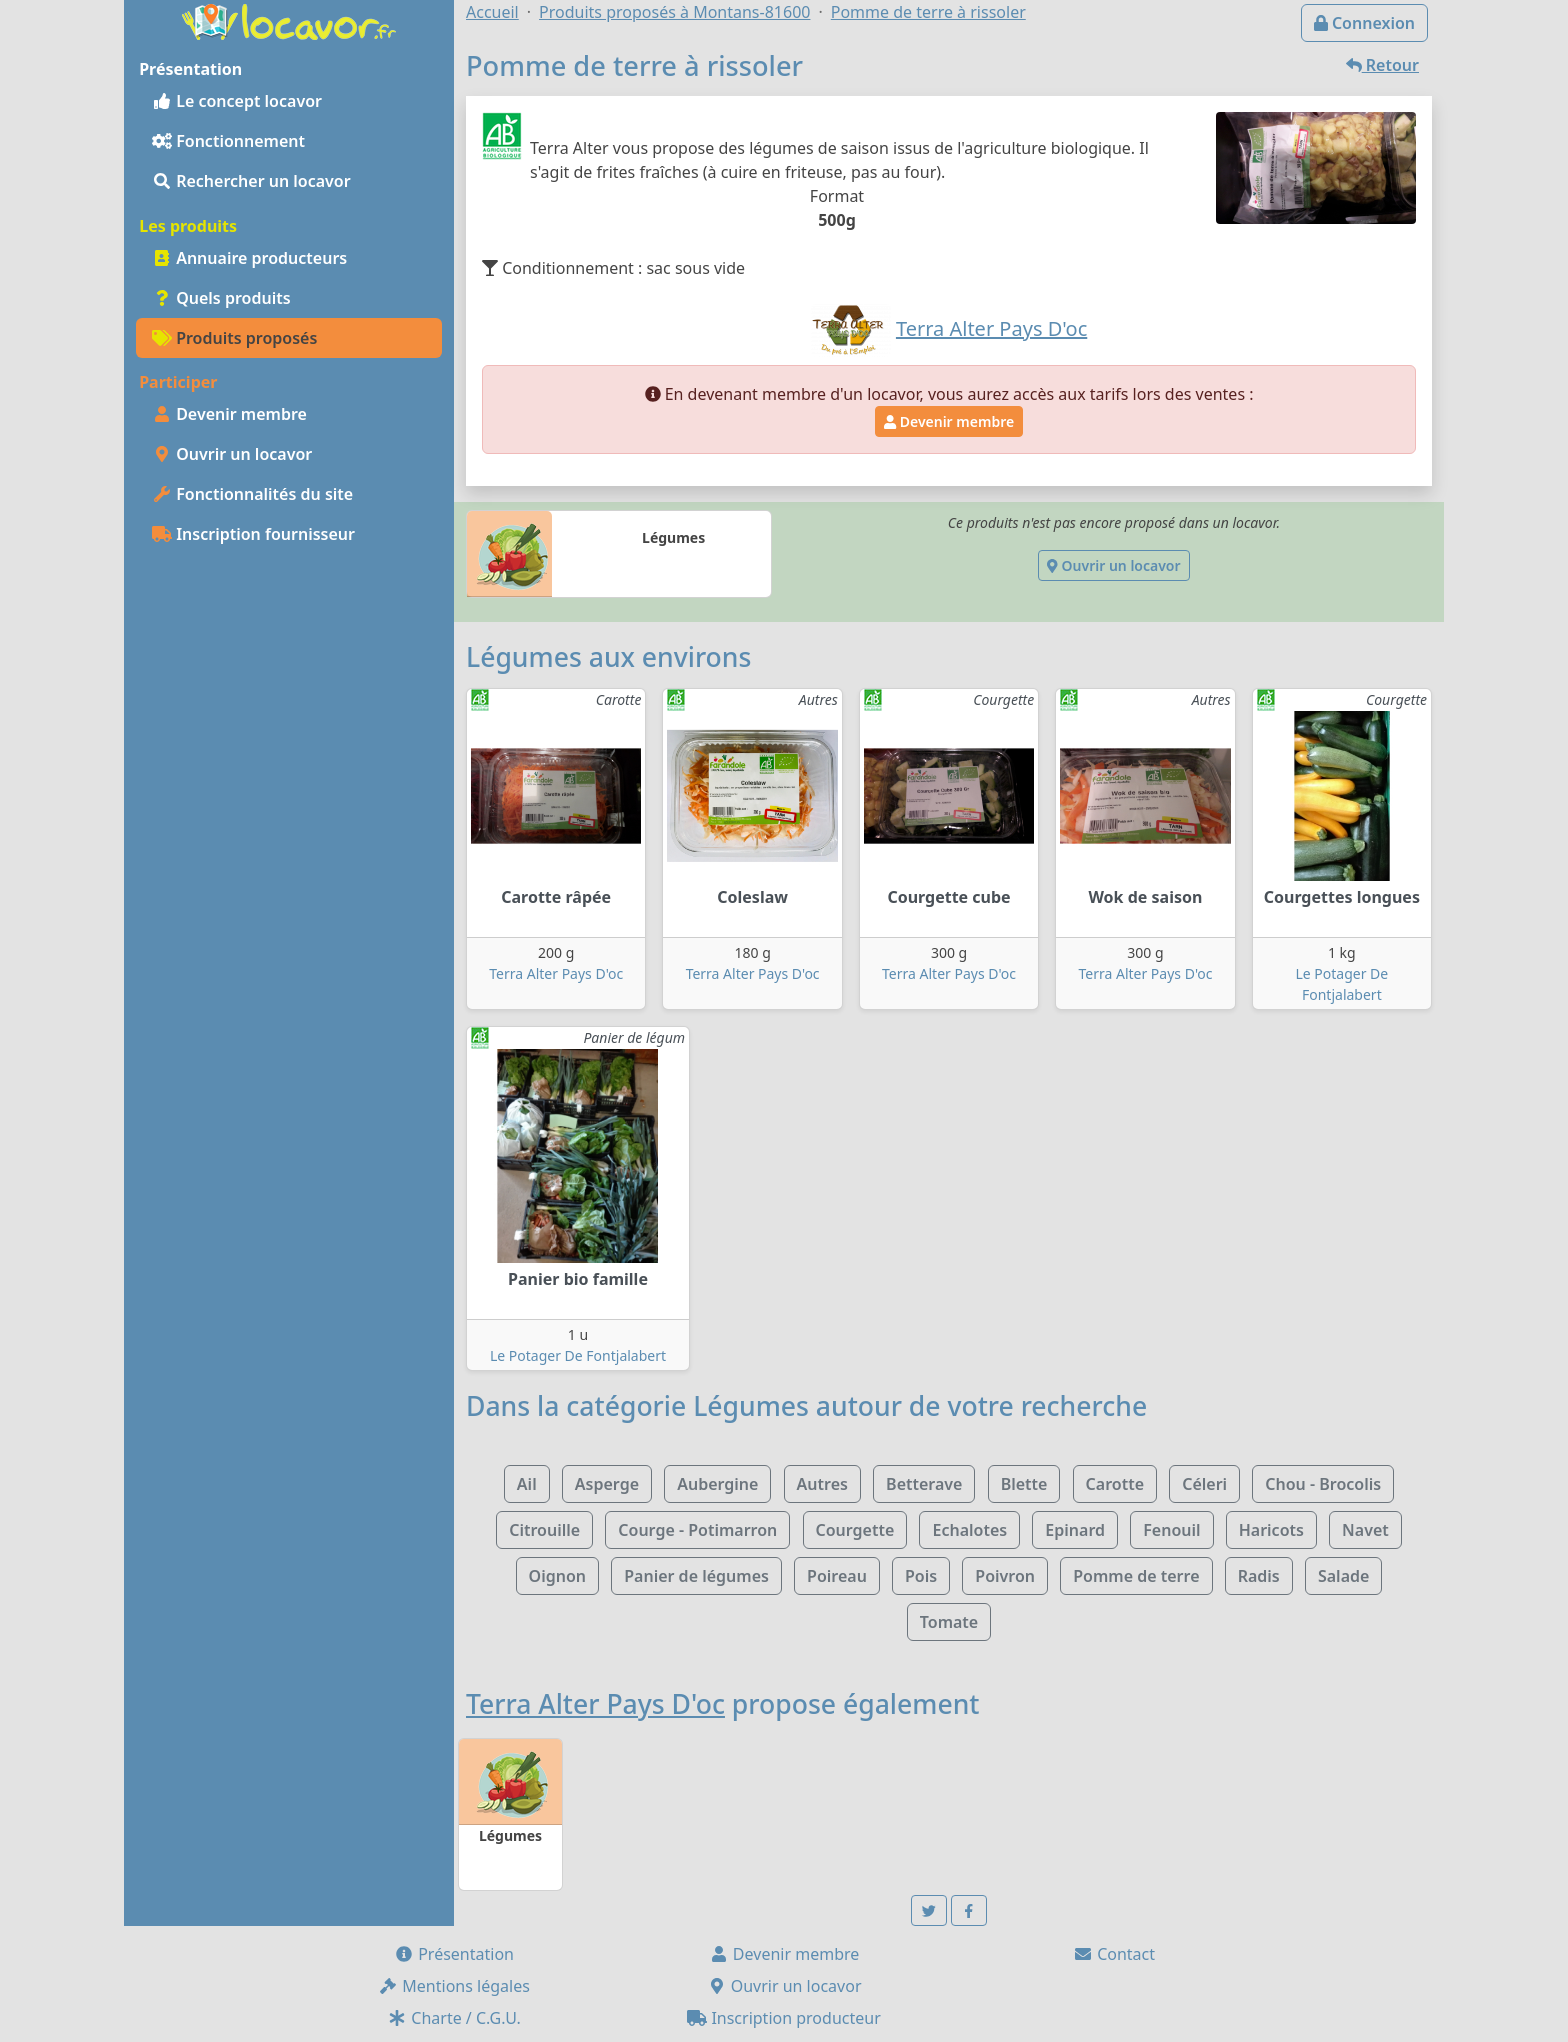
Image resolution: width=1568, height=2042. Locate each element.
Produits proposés (234, 338)
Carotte (1115, 1484)
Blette (1024, 1484)
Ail (527, 1484)
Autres (822, 1484)
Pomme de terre (1136, 1576)
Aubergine (717, 1484)
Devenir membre (229, 414)
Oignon (557, 1576)
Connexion (1364, 23)
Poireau (837, 1576)
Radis (1259, 1576)
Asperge (607, 1484)
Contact (1114, 1954)
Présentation (454, 1954)
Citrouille (544, 1530)
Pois (921, 1576)
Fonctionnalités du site (252, 494)
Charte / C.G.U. (454, 2018)
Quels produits (221, 298)
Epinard (1075, 1530)
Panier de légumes (696, 1576)
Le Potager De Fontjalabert (578, 1355)
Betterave (924, 1484)
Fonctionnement (228, 141)
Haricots (1271, 1530)
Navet (1365, 1530)
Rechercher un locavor (251, 181)
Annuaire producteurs (249, 258)
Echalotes (969, 1530)
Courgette (855, 1530)
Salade (1343, 1576)
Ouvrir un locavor (232, 454)
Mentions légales (454, 1986)
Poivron (1005, 1576)
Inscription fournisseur (253, 534)
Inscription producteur (784, 2018)
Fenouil (1171, 1530)
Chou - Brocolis (1323, 1484)
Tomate (949, 1622)
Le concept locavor (237, 101)
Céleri (1204, 1484)
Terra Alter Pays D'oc (556, 973)
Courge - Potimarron (697, 1530)
